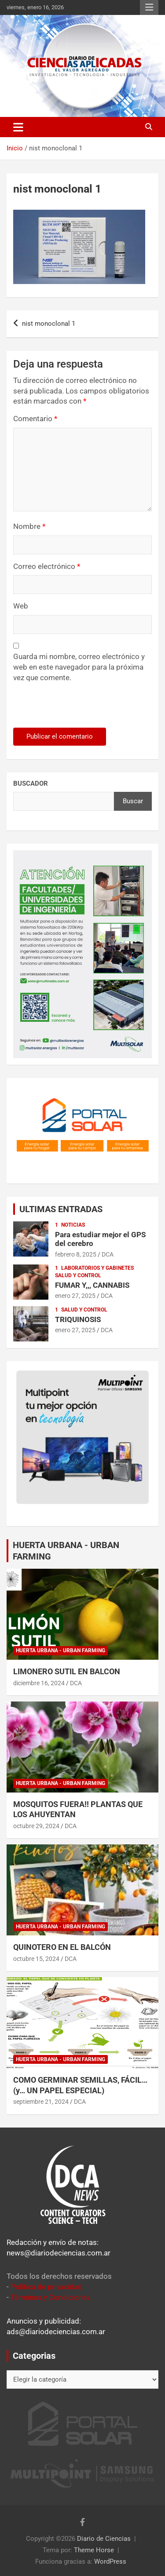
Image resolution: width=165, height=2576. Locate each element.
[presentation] (73, 708)
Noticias (73, 1225)
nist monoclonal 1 (48, 324)
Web (20, 605)
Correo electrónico (46, 566)
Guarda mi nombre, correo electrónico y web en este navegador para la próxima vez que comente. (79, 667)
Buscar (133, 801)
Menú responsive (149, 7)
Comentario (35, 418)
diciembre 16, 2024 (39, 1683)
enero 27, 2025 (75, 1295)
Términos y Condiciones (50, 2297)
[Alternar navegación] (18, 127)
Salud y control (78, 1275)
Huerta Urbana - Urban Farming (60, 1650)
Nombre (29, 526)
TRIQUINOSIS (78, 1319)
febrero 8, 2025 (75, 1254)
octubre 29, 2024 (36, 1825)
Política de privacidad (46, 2286)
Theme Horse (94, 2550)
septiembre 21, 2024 (41, 2101)
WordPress (110, 2561)
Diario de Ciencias (104, 2539)
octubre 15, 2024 (36, 1958)
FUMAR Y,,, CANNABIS (92, 1285)
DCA (108, 1254)
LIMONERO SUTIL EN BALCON (66, 1671)
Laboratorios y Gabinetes (97, 1268)
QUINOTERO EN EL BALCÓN (62, 1947)
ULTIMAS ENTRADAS (61, 1209)
